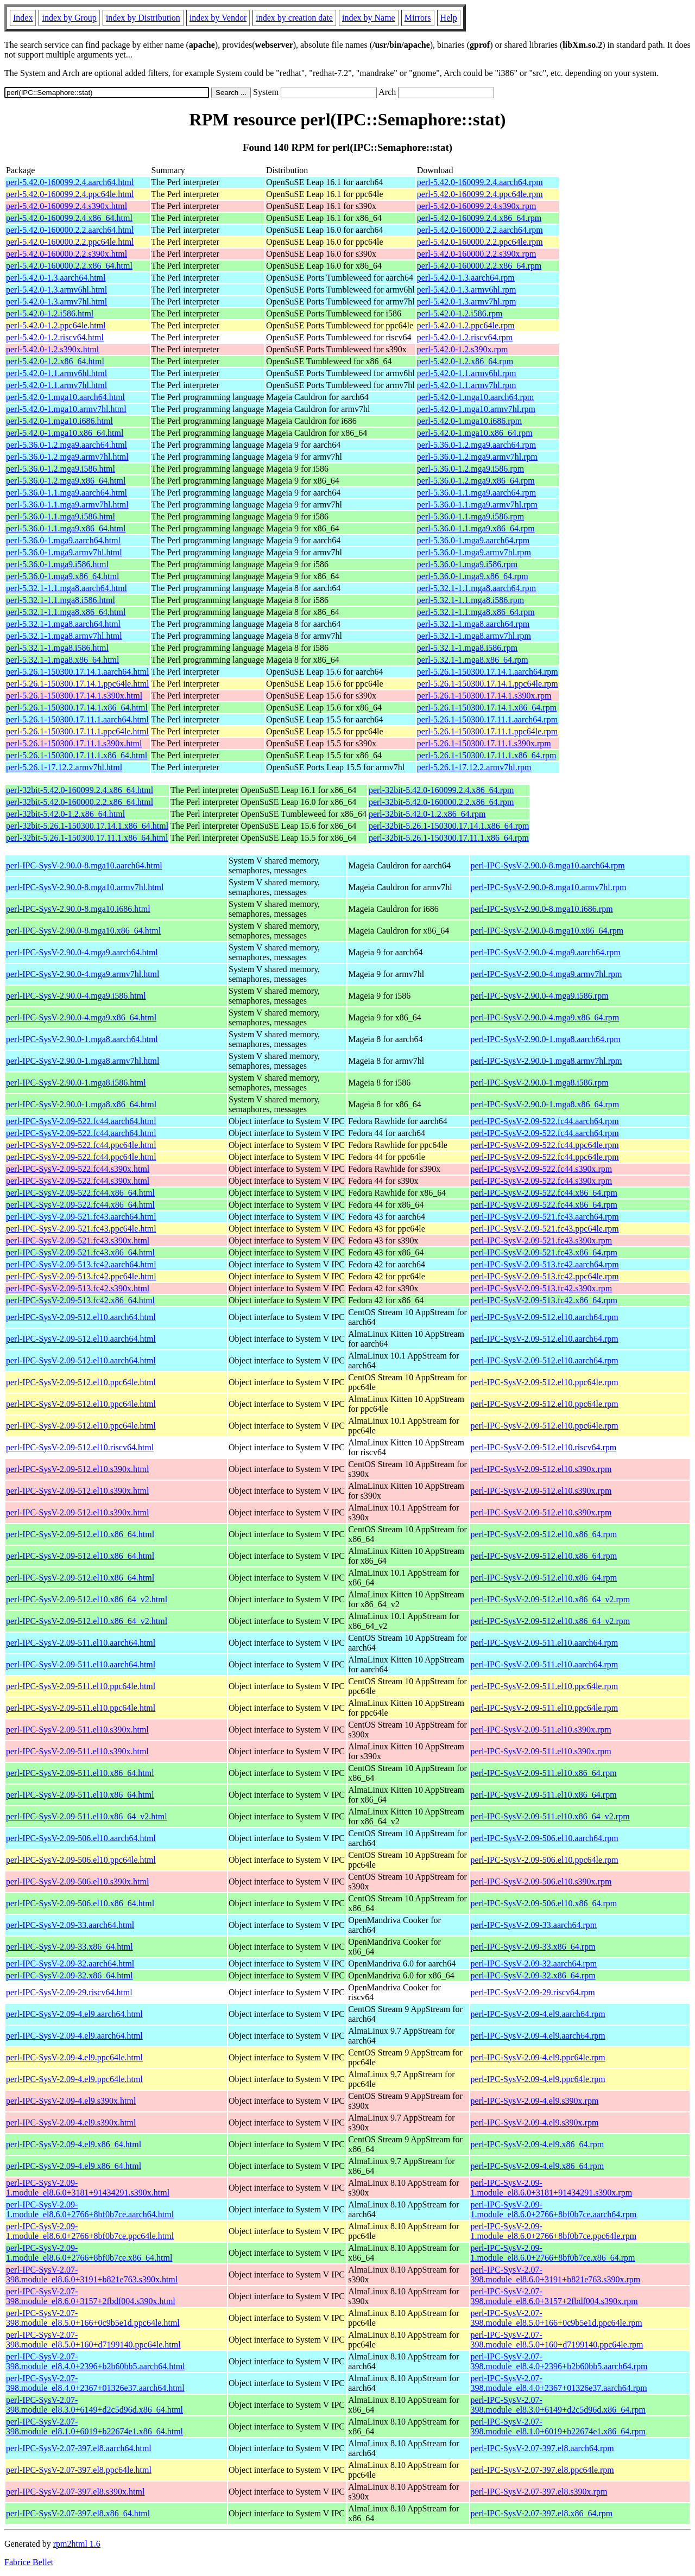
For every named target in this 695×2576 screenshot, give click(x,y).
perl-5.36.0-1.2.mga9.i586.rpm (470, 468)
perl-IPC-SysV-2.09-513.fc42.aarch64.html (81, 1264)
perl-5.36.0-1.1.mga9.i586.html (60, 516)
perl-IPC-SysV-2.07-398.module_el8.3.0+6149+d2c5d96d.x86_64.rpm (558, 2404)
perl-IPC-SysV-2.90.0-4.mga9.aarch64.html (82, 952)
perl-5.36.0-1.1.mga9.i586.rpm (470, 516)
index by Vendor (218, 17)
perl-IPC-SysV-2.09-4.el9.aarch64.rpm (538, 2014)
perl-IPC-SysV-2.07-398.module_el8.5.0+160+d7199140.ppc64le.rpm (557, 2339)
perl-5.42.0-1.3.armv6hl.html (56, 289)
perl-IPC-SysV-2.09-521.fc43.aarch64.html (81, 1216)
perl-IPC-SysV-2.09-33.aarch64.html (70, 1925)
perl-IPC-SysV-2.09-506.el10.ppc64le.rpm (544, 1859)
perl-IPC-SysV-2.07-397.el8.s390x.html (75, 2491)
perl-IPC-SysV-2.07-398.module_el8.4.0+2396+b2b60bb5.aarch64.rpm (559, 2361)
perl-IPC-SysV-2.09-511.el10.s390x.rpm (541, 1729)
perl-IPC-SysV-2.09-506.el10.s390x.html (77, 1881)
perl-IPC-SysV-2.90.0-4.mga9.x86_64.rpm (545, 1017)
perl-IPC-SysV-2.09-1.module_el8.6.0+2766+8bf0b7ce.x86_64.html (89, 2252)
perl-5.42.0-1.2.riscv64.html (55, 337)
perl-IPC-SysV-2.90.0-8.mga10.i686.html (78, 908)
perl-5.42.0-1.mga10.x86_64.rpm (475, 432)
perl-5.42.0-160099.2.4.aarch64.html (70, 182)
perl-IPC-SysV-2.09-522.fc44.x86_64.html (80, 1192)
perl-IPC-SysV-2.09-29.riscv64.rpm (533, 1992)
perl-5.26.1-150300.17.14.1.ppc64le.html (77, 683)
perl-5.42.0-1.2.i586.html (49, 313)
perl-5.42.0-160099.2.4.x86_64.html (69, 218)
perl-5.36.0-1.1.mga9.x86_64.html (65, 528)
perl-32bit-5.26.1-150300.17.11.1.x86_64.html (87, 837)
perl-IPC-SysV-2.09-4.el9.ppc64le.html (74, 2057)
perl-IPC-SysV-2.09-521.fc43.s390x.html (77, 1240)
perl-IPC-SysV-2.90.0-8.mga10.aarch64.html (84, 865)
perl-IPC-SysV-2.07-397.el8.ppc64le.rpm (542, 2470)
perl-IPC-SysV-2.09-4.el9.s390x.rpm (535, 2100)
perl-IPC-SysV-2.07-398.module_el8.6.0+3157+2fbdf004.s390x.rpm (554, 2296)
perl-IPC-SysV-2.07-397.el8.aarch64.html (78, 2448)
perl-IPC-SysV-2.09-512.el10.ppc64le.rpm (544, 1382)
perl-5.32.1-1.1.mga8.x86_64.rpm (476, 612)
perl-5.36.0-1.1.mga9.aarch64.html (66, 492)
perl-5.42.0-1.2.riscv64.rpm (465, 337)
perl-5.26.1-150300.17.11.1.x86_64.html (76, 755)
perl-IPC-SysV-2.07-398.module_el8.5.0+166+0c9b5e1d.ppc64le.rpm (556, 2317)
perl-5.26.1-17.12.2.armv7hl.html (64, 767)
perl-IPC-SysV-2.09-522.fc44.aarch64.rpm (545, 1121)
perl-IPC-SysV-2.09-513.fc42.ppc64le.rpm (545, 1276)
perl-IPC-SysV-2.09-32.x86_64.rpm (533, 1975)
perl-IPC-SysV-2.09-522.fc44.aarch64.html (81, 1121)
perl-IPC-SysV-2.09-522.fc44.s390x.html (77, 1168)
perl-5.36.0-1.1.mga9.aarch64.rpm (476, 492)
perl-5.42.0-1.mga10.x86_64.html (64, 432)
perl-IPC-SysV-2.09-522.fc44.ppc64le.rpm (545, 1145)
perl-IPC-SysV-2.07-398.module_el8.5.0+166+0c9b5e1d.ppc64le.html (93, 2317)
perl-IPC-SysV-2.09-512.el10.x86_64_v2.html (86, 1599)
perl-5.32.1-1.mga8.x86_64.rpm (472, 659)
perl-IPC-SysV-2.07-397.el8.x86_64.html (78, 2513)
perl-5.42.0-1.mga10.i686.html (59, 421)
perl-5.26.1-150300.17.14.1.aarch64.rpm (487, 671)
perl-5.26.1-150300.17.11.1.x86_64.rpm (487, 755)
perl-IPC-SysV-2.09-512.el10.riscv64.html (80, 1447)
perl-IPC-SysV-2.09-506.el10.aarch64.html (81, 1838)
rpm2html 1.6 (76, 2543)
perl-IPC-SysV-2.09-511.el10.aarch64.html (80, 1642)
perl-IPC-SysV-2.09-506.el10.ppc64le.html (81, 1859)
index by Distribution (143, 17)
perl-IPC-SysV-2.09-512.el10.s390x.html (77, 1469)
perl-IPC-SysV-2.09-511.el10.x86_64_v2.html (86, 1816)
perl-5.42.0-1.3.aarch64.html (56, 277)
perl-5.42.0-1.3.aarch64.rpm (466, 277)
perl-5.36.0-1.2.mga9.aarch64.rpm (476, 444)
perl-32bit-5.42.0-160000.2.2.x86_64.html (79, 802)
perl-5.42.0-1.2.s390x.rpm (462, 349)
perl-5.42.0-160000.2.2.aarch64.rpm (480, 229)
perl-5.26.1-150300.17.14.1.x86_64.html (77, 707)
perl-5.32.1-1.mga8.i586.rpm (467, 647)
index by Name (368, 17)
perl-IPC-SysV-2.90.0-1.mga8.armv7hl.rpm (546, 1060)
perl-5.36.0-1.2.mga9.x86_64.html (65, 480)
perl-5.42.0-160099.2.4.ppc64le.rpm (480, 194)
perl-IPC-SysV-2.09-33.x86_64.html (69, 1946)
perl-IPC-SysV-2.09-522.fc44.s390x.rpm (541, 1168)
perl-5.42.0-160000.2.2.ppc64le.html (70, 241)
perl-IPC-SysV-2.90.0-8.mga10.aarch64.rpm (548, 865)
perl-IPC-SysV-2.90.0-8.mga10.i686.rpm (542, 908)
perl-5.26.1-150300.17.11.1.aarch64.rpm (487, 719)
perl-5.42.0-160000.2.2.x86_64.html (69, 265)
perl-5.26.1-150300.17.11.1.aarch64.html (77, 719)
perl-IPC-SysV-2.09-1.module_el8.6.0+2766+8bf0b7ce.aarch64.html (90, 2209)
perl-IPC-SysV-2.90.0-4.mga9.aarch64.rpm (546, 952)
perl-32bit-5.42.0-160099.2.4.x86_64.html (79, 790)
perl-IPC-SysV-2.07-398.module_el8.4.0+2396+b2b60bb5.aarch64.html (95, 2361)
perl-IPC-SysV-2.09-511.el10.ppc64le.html (80, 1686)
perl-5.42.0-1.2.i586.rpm (460, 313)
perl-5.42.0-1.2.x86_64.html (55, 361)
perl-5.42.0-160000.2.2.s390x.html (66, 253)
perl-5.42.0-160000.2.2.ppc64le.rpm (480, 241)
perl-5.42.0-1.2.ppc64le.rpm (466, 325)
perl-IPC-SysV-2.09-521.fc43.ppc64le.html (81, 1228)
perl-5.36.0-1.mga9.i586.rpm (467, 564)
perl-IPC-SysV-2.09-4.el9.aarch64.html (74, 2014)
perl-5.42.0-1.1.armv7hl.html (56, 385)
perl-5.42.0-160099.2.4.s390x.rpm (476, 206)
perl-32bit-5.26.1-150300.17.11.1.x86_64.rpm (449, 837)
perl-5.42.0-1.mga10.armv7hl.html (66, 409)
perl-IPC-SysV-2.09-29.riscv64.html (69, 1992)
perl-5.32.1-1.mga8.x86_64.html (62, 659)
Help (448, 17)
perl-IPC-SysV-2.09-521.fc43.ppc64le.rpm (545, 1228)
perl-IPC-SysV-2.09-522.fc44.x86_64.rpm (544, 1192)
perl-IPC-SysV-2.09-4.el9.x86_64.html (73, 2144)
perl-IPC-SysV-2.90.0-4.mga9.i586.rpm (540, 995)
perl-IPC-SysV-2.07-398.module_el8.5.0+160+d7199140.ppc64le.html (93, 2339)
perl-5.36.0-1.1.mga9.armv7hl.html (67, 504)
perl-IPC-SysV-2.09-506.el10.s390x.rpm (541, 1881)
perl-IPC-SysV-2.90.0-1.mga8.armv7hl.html (83, 1060)
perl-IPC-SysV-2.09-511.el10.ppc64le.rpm (544, 1686)
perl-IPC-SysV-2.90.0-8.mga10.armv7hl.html (85, 887)
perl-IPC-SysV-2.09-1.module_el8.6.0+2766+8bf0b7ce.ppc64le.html (90, 2231)
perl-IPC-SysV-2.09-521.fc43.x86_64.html (80, 1252)
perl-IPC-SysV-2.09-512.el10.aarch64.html (81, 1317)
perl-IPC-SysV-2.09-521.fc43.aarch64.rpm (545, 1216)
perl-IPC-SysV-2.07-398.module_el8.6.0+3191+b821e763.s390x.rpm (556, 2274)
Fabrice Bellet (28, 2562)
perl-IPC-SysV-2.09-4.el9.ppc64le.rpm (538, 2057)
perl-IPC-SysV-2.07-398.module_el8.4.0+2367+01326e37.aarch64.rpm (559, 2383)
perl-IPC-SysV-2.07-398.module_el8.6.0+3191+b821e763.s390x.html (92, 2274)
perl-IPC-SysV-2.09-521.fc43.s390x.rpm (541, 1240)
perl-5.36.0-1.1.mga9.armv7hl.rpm (477, 504)
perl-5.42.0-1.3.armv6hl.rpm (466, 289)
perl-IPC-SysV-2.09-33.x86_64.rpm (533, 1946)
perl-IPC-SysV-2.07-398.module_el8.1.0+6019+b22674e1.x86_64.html (94, 2426)
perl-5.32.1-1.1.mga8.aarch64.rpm (476, 588)
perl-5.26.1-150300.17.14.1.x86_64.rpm (487, 707)
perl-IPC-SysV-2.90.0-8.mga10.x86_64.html (83, 930)
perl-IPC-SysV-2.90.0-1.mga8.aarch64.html (82, 1039)
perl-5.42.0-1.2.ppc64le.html (56, 325)
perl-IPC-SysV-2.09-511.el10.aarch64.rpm (544, 1642)
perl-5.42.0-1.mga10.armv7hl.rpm (476, 409)
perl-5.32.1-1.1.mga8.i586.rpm (470, 600)
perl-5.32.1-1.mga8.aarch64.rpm (473, 624)
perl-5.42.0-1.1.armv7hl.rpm (466, 385)
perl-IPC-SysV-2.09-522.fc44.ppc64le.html (81, 1145)
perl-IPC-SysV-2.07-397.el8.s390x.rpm (539, 2491)
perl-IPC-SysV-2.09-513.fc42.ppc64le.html (81, 1276)
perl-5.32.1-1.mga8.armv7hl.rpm (474, 635)
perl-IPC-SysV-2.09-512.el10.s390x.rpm (541, 1469)
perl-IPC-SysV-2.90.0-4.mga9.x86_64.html (81, 1017)
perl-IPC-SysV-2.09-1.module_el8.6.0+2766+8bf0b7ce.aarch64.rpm (554, 2209)
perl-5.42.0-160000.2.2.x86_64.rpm (479, 265)
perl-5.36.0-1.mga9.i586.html (57, 564)
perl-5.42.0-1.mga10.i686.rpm (469, 421)
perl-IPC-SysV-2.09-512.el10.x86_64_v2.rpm (550, 1599)
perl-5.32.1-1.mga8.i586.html (57, 647)
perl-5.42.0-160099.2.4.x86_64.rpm (479, 218)
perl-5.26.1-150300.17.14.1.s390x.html (74, 695)
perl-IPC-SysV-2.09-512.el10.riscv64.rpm (544, 1447)
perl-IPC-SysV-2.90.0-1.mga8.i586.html (76, 1082)
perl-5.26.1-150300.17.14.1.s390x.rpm (484, 695)
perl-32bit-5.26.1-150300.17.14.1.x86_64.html (87, 825)
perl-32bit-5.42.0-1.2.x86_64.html (65, 814)
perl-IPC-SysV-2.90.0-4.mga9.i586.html (76, 995)
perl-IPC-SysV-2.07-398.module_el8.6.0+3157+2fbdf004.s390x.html (90, 2296)
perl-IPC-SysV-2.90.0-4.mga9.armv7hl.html (83, 974)
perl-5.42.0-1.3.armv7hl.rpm (466, 301)
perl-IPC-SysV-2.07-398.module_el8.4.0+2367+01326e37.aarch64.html (95, 2383)
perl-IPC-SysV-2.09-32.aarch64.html (70, 1963)
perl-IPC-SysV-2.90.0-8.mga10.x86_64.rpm (547, 930)
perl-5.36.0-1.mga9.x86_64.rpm (472, 576)
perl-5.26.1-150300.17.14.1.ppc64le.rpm (487, 683)
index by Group (69, 17)
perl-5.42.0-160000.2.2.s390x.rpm (476, 253)
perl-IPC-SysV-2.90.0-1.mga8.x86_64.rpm (545, 1104)
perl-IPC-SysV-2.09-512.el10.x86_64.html (80, 1534)
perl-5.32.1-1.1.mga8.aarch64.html (66, 588)
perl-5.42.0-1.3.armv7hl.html (56, 301)
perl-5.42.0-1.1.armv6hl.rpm (466, 373)
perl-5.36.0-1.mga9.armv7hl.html (64, 552)
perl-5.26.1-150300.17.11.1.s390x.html (74, 743)
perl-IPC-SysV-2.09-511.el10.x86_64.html (80, 1773)
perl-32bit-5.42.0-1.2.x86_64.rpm (427, 814)
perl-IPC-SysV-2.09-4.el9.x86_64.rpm (537, 2144)
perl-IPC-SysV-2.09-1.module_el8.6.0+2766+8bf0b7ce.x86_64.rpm (553, 2252)
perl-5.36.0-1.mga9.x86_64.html (62, 576)
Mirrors (418, 17)
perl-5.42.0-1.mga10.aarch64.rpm (475, 397)
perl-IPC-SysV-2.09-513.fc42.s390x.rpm (541, 1288)
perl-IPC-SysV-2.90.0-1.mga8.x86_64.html (81, 1104)
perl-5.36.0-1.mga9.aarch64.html (63, 540)
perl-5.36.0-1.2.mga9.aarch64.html (66, 444)
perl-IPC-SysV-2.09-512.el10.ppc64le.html (81, 1382)
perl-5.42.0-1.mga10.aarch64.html (65, 397)
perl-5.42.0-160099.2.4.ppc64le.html (70, 194)
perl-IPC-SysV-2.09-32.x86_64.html (69, 1975)
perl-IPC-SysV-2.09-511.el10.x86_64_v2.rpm (550, 1816)
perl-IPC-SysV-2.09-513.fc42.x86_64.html (80, 1300)
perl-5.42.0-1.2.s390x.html (52, 349)
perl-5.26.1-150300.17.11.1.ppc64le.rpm (487, 731)
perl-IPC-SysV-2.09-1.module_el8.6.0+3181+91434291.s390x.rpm (552, 2187)
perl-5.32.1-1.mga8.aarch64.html (63, 624)
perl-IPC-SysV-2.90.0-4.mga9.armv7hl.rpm (546, 974)
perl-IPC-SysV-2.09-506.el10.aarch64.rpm (544, 1838)
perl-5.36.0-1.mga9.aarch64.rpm (473, 540)
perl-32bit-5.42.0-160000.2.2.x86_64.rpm (441, 802)
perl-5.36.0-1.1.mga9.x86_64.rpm (476, 528)
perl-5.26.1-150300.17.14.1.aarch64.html (77, 671)
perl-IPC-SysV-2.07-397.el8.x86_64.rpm (542, 2513)
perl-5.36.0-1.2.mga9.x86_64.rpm (476, 480)
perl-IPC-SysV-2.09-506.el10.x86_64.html (80, 1903)
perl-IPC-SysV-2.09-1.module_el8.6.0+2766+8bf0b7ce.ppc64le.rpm (554, 2231)
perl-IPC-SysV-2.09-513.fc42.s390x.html (77, 1288)
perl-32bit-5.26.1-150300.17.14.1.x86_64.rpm (449, 825)
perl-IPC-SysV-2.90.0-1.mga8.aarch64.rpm (546, 1039)
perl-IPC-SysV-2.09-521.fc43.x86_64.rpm (544, 1252)
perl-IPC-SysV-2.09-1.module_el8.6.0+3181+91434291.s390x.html (87, 2187)
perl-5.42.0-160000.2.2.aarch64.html (70, 229)
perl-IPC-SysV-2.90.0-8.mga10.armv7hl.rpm (549, 887)
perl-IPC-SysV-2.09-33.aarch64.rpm (534, 1925)
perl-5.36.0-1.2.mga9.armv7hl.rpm (477, 456)
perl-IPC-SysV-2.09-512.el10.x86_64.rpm (544, 1534)
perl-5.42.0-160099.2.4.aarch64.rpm (480, 182)
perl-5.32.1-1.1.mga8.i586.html (60, 600)
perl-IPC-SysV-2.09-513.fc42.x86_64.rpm (544, 1300)
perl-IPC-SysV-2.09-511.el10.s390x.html (77, 1729)
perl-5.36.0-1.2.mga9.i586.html (60, 468)
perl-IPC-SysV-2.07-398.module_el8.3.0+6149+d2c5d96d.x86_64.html (94, 2404)
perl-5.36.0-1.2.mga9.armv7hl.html (67, 456)
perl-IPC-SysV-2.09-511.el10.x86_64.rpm (544, 1773)
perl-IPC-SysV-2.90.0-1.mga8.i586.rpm (540, 1082)
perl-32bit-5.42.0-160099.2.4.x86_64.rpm (441, 790)
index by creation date (294, 17)
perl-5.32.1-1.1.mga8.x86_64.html (65, 612)
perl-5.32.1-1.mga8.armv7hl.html (64, 635)
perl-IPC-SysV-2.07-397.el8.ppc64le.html (78, 2470)
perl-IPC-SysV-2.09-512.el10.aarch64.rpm (544, 1317)
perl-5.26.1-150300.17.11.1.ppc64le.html (77, 731)
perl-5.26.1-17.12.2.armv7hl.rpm (474, 767)
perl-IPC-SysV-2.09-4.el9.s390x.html (71, 2100)
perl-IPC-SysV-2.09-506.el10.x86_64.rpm (544, 1903)
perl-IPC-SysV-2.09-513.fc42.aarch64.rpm (545, 1264)
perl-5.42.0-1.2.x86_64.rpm (465, 361)
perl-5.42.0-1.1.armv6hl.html (56, 373)
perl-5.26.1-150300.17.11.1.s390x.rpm (484, 743)
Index (23, 17)
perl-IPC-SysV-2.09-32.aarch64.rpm (534, 1963)
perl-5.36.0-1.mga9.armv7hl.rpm (474, 552)
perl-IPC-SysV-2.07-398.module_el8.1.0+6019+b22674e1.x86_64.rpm (558, 2426)
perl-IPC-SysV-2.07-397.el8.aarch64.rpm (542, 2448)
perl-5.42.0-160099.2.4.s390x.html (66, 206)
